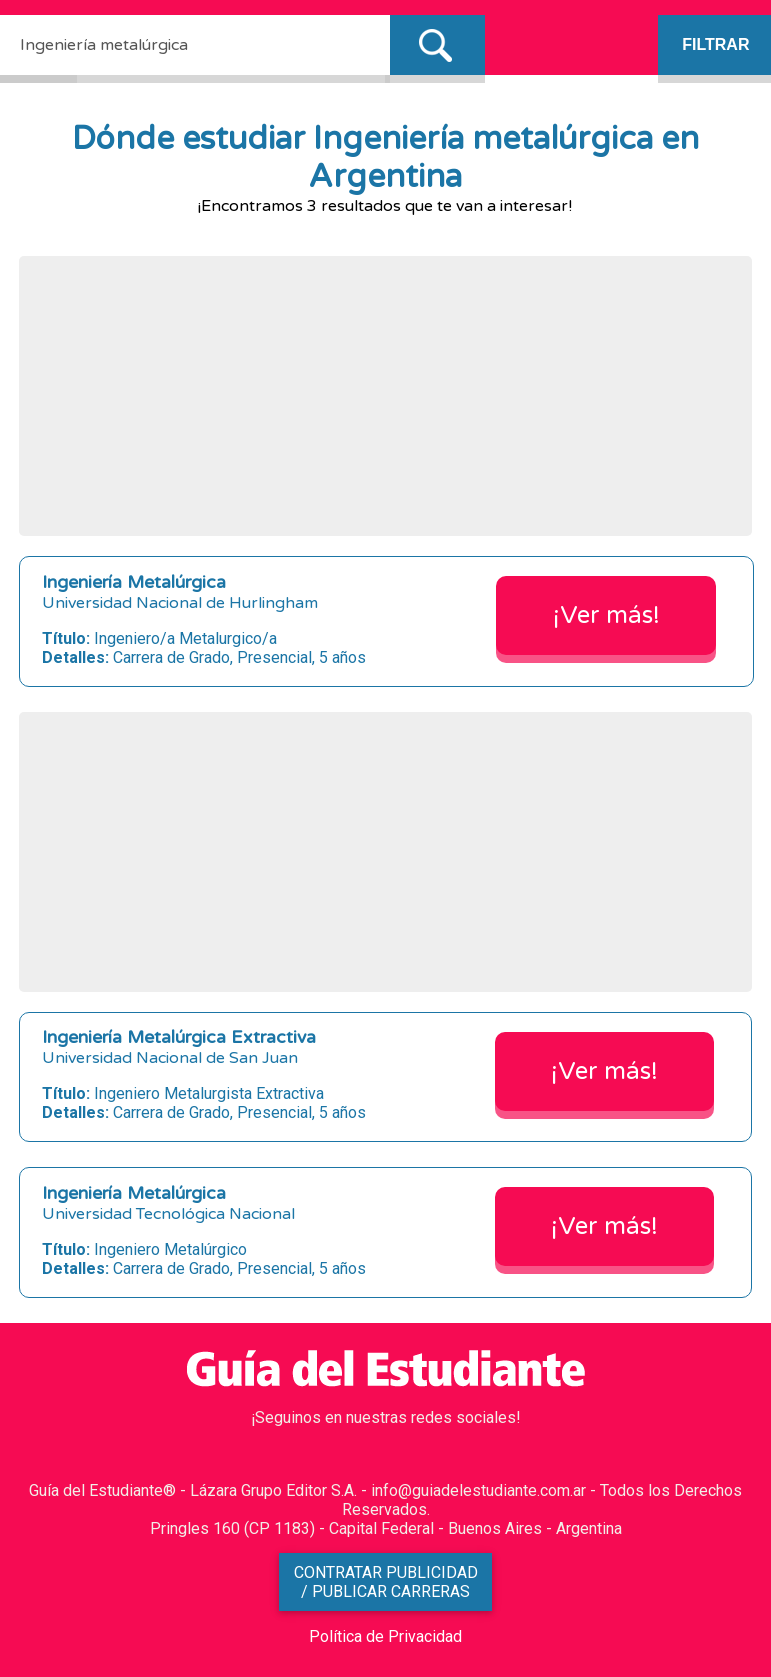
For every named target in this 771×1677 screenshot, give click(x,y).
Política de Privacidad (385, 1636)
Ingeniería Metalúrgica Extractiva (179, 1037)
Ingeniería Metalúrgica (134, 582)
